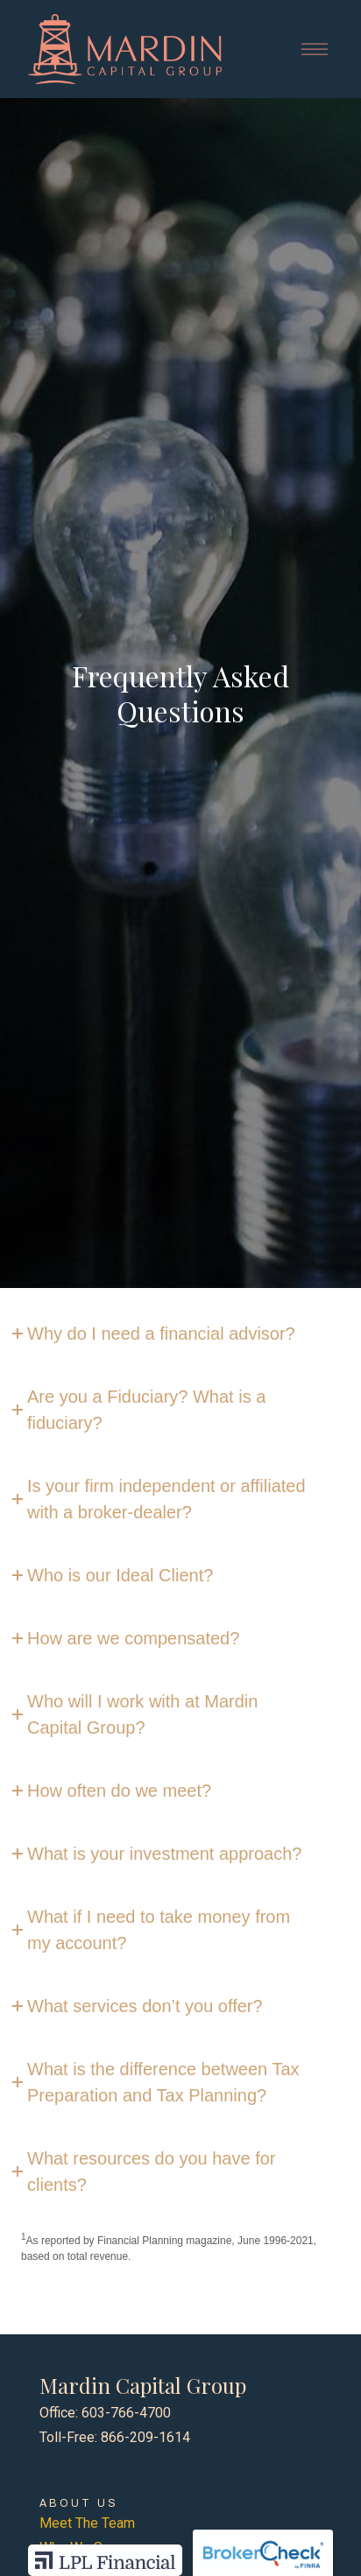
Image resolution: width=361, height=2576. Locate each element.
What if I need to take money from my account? (158, 1930)
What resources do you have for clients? (151, 2171)
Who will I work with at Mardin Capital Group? (142, 1714)
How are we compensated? (133, 1638)
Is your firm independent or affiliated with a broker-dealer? (166, 1499)
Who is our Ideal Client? (120, 1575)
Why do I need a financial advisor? (161, 1333)
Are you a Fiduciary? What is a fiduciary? (146, 1409)
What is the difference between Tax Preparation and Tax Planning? (163, 2082)
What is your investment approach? (164, 1853)
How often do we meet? (119, 1790)
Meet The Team (87, 2523)
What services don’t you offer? (145, 2006)
